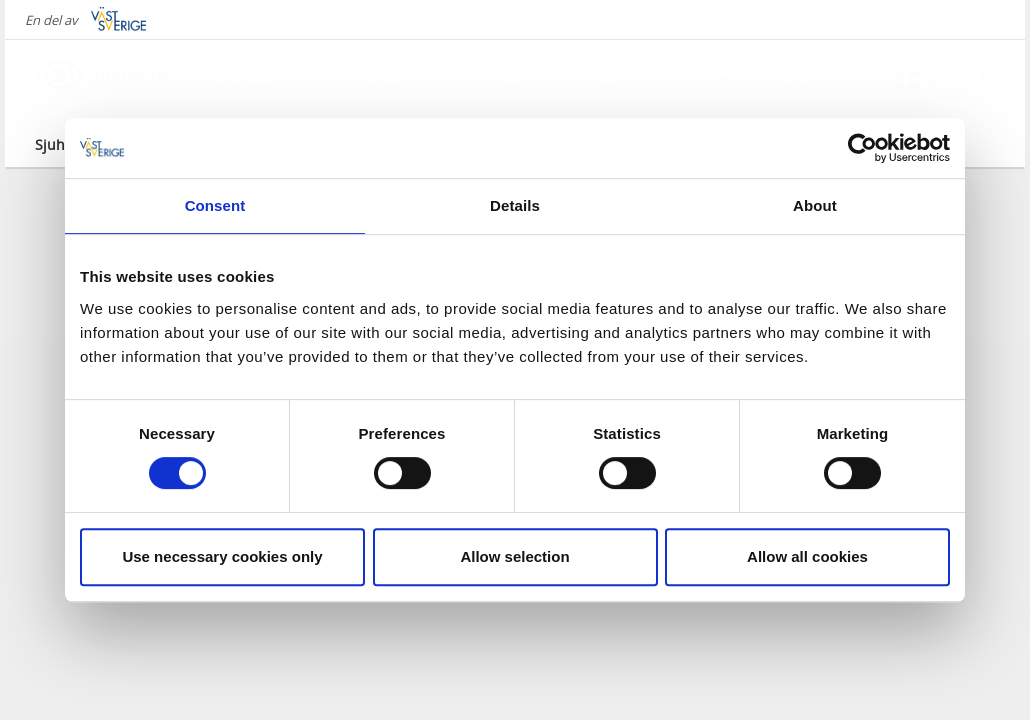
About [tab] (815, 205)
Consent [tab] (215, 205)
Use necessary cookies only (222, 556)
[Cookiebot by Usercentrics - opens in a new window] (862, 148)
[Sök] (979, 79)
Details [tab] (515, 205)
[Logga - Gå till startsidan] (105, 80)
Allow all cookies (807, 556)
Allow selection (514, 556)
